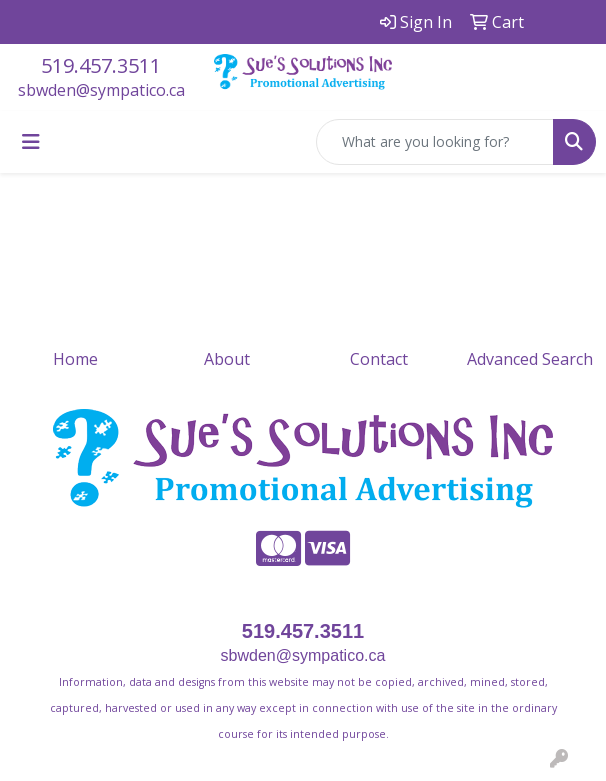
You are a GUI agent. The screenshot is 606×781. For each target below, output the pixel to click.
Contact (379, 359)
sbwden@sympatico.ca (101, 90)
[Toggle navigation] (31, 142)
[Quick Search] (435, 142)
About (227, 359)
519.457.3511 (101, 65)
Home (75, 359)
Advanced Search (530, 359)
